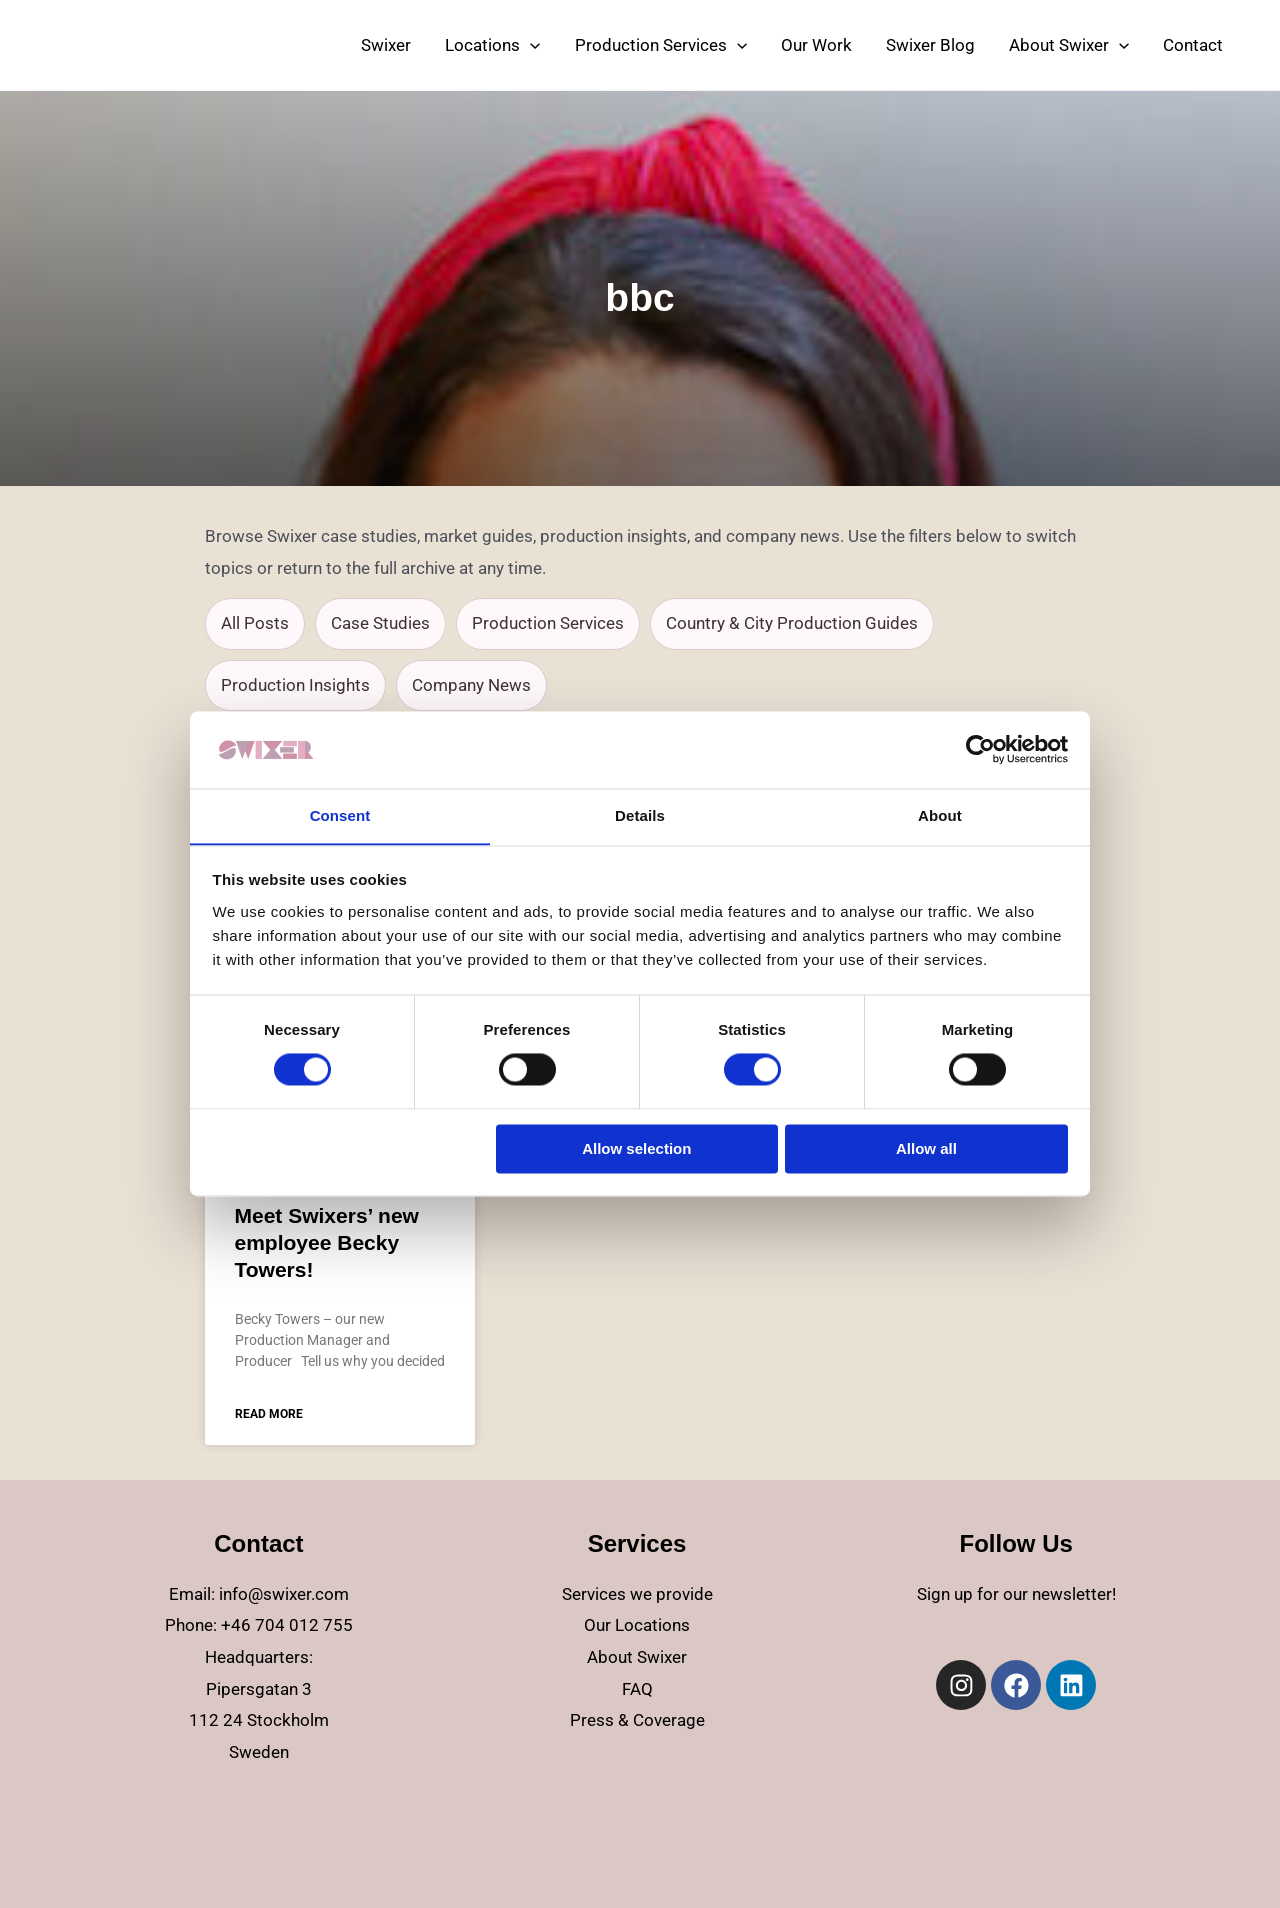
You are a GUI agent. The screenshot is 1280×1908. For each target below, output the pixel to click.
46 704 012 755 (292, 1625)
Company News (471, 685)
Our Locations (637, 1625)
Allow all (926, 1149)
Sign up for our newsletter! (1016, 1594)
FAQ (637, 1689)
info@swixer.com (284, 1594)
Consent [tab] (340, 815)
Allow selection (636, 1149)
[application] (530, 45)
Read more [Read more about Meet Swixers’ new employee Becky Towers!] (269, 1414)
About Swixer (637, 1657)
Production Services (548, 623)
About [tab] (940, 815)
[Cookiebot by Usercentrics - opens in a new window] (980, 749)
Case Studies (380, 623)
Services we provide (637, 1594)
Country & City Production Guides (792, 623)
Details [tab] (640, 815)
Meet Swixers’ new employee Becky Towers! (327, 1243)
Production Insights (295, 685)
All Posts (255, 623)
